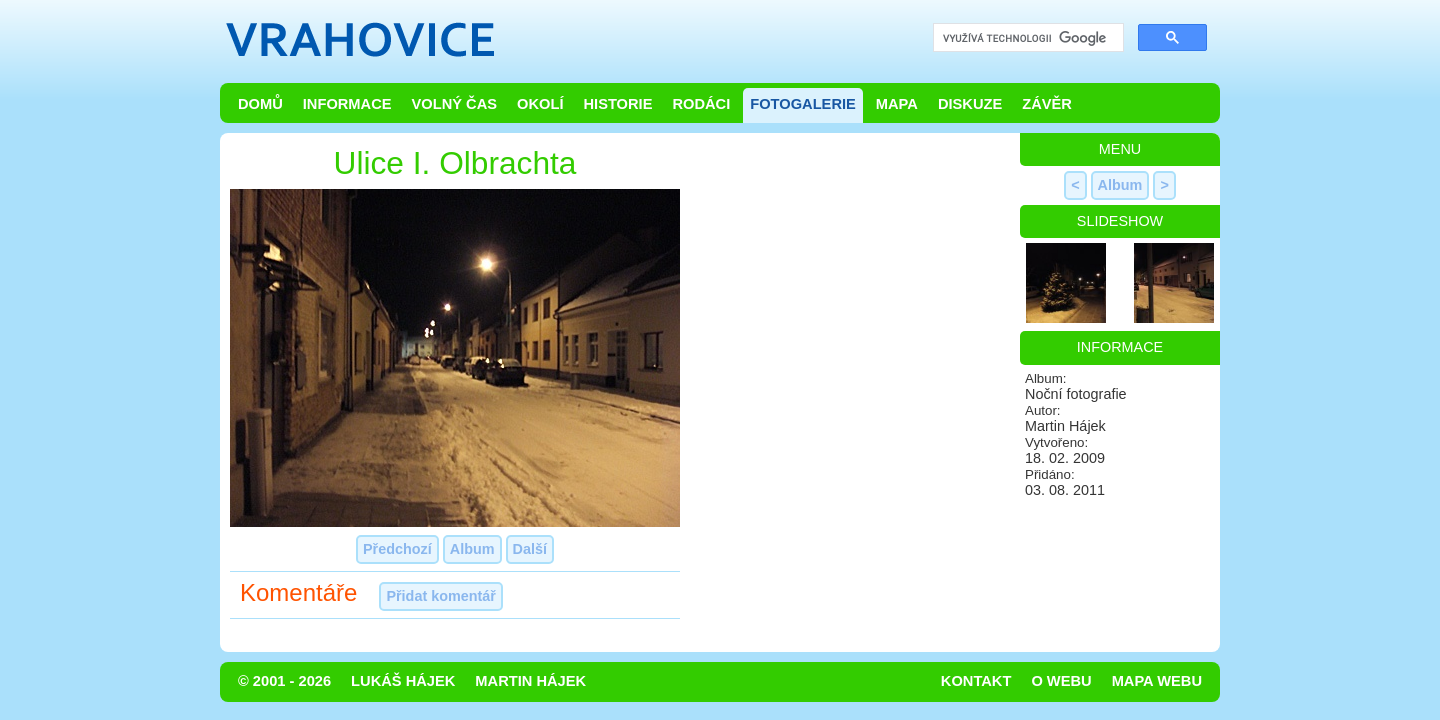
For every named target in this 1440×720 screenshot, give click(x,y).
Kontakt (976, 681)
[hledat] (1026, 38)
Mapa (897, 104)
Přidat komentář (441, 596)
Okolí (540, 104)
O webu (1061, 681)
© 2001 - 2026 (284, 681)
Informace (347, 104)
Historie (617, 104)
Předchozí (397, 549)
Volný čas (455, 104)
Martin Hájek (530, 681)
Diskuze (970, 104)
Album (472, 549)
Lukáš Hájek (403, 681)
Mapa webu (1157, 681)
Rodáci (701, 104)
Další (530, 549)
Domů (260, 104)
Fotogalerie (803, 104)
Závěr (1047, 104)
